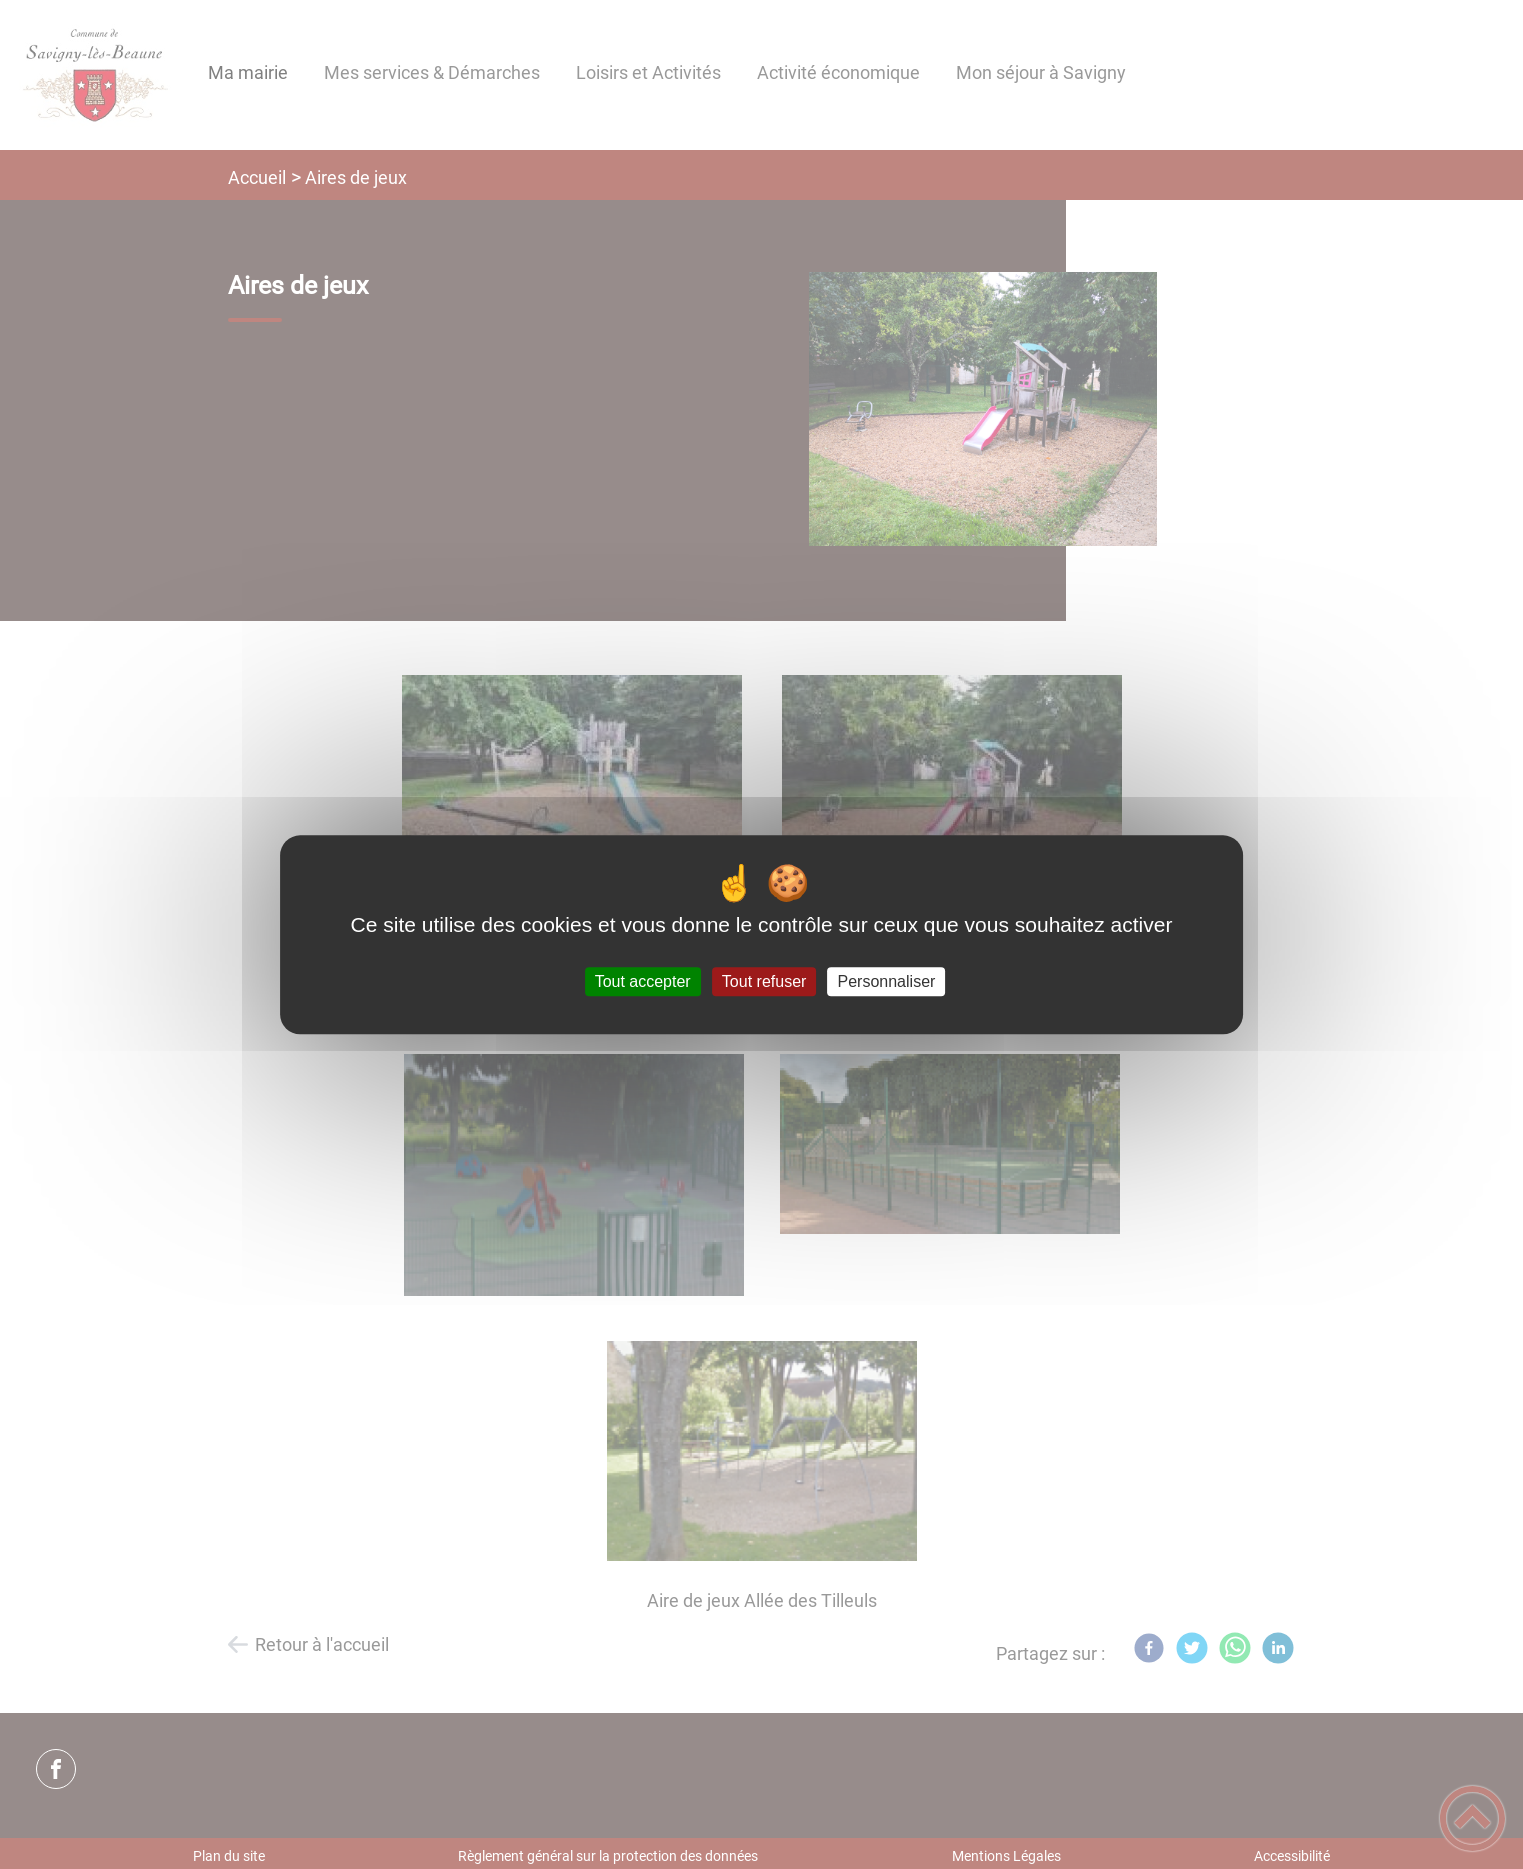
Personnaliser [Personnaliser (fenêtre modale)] (887, 981)
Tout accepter (643, 981)
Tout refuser (764, 981)
